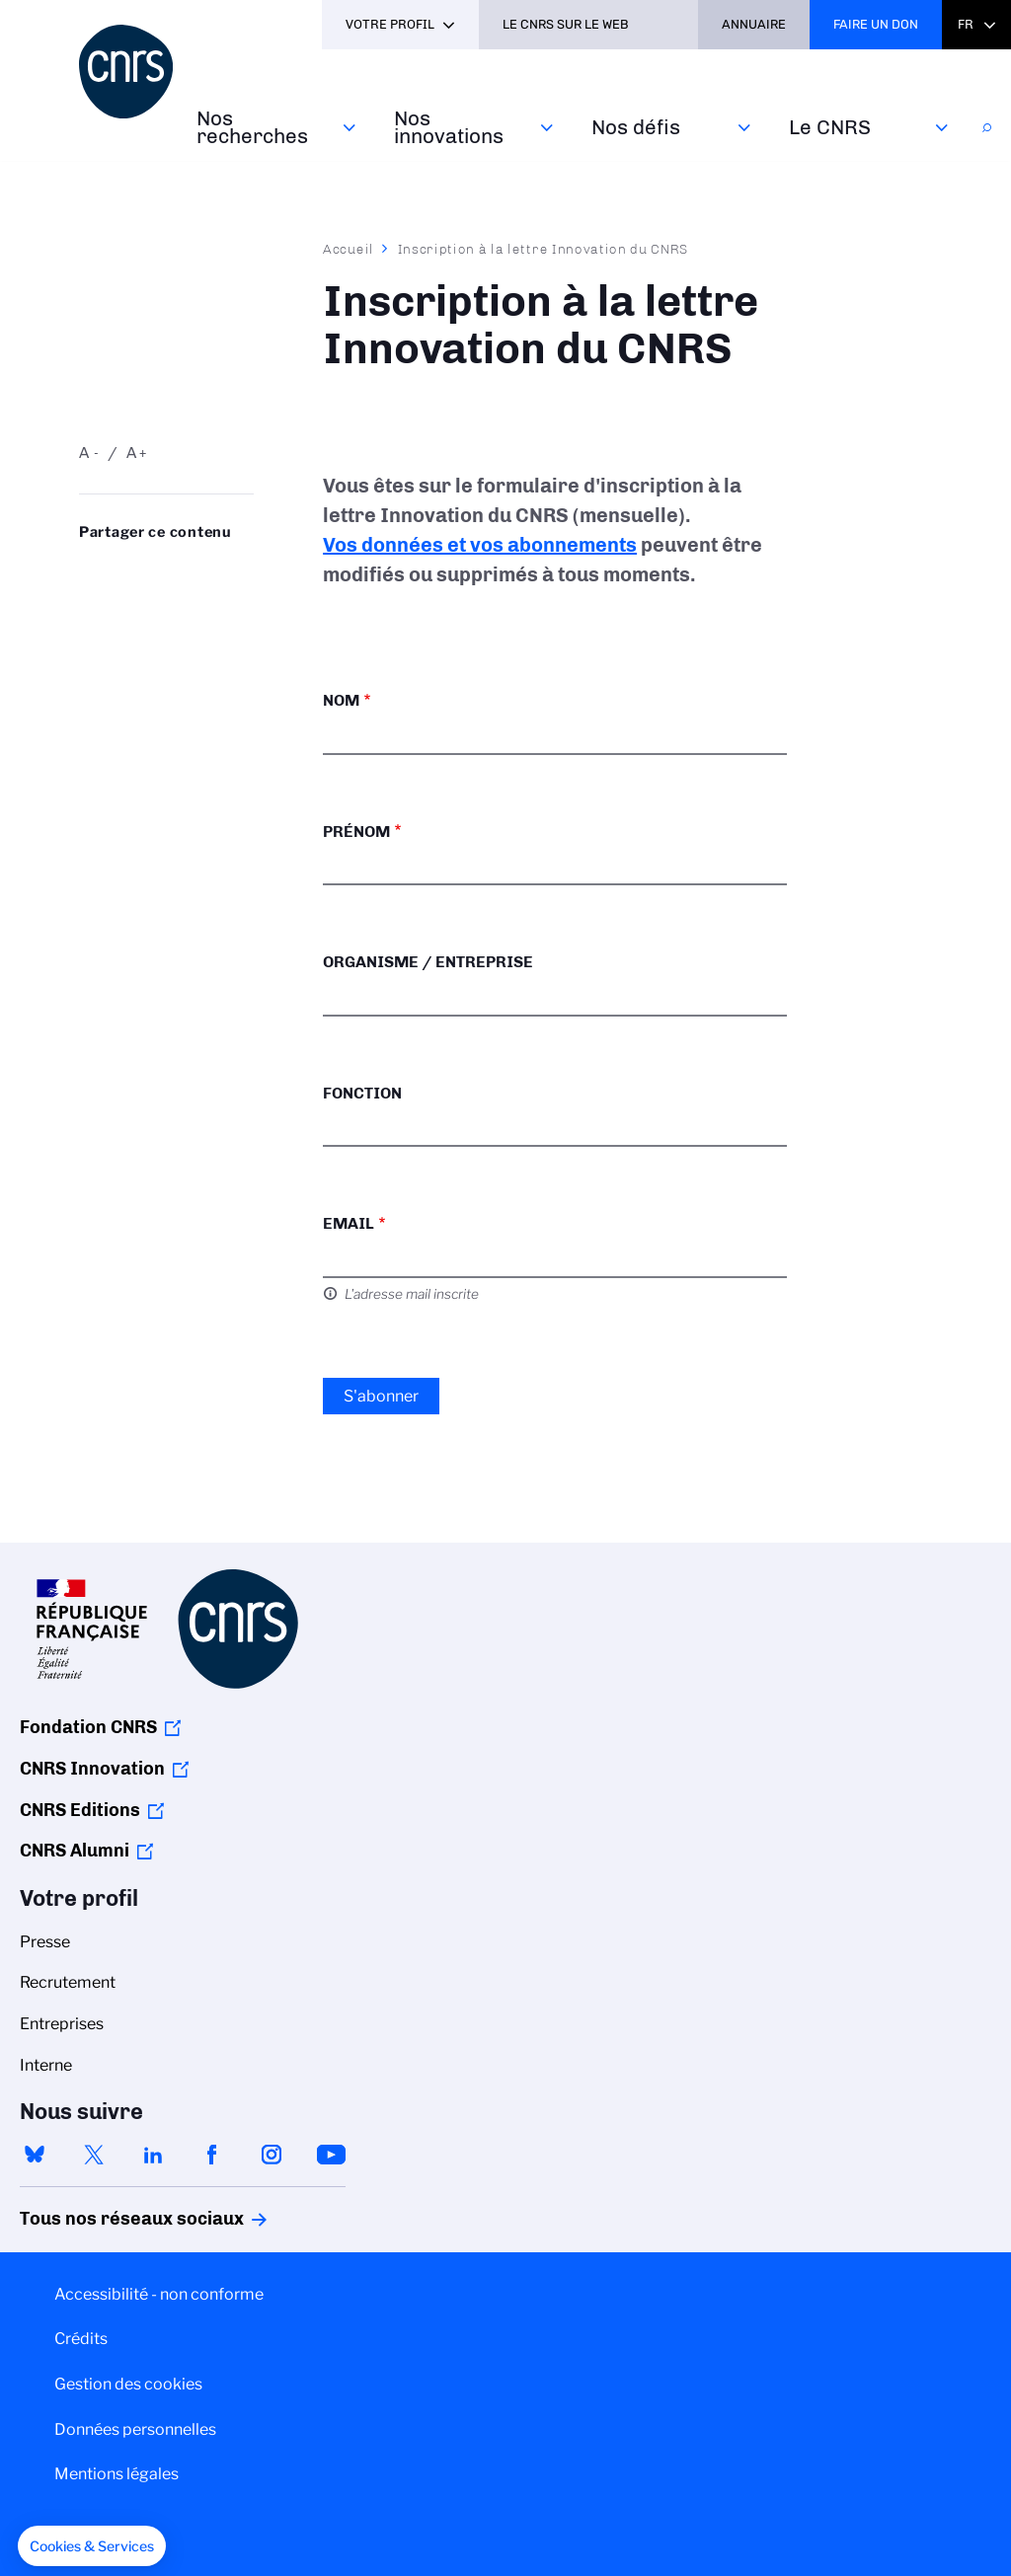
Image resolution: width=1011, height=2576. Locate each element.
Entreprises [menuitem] (62, 2023)
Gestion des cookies (128, 2384)
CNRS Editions (80, 1810)
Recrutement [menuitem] (68, 1982)
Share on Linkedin (176, 571)
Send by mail (90, 603)
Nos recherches (252, 127)
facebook (212, 2154)
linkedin (153, 2154)
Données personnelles (135, 2429)
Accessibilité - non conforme (159, 2294)
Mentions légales (116, 2473)
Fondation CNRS (88, 1727)
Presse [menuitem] (45, 1941)
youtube (331, 2154)
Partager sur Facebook (218, 571)
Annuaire (754, 24)
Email (348, 1223)
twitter (94, 2154)
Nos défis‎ (635, 126)
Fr (965, 24)
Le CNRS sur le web (566, 24)
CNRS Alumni (74, 1850)
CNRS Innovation (92, 1769)
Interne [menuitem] (46, 2065)
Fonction (362, 1093)
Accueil (348, 249)
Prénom (356, 831)
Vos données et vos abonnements (480, 545)
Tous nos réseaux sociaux (98, 2219)
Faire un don (875, 24)
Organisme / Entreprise (428, 961)
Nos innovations (449, 127)
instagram (271, 2154)
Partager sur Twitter (132, 571)
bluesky (34, 2154)
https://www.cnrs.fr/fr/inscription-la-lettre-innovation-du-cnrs (132, 603)
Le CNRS (830, 126)
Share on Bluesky (90, 571)
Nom (341, 700)
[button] (92, 2546)
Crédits (81, 2338)
